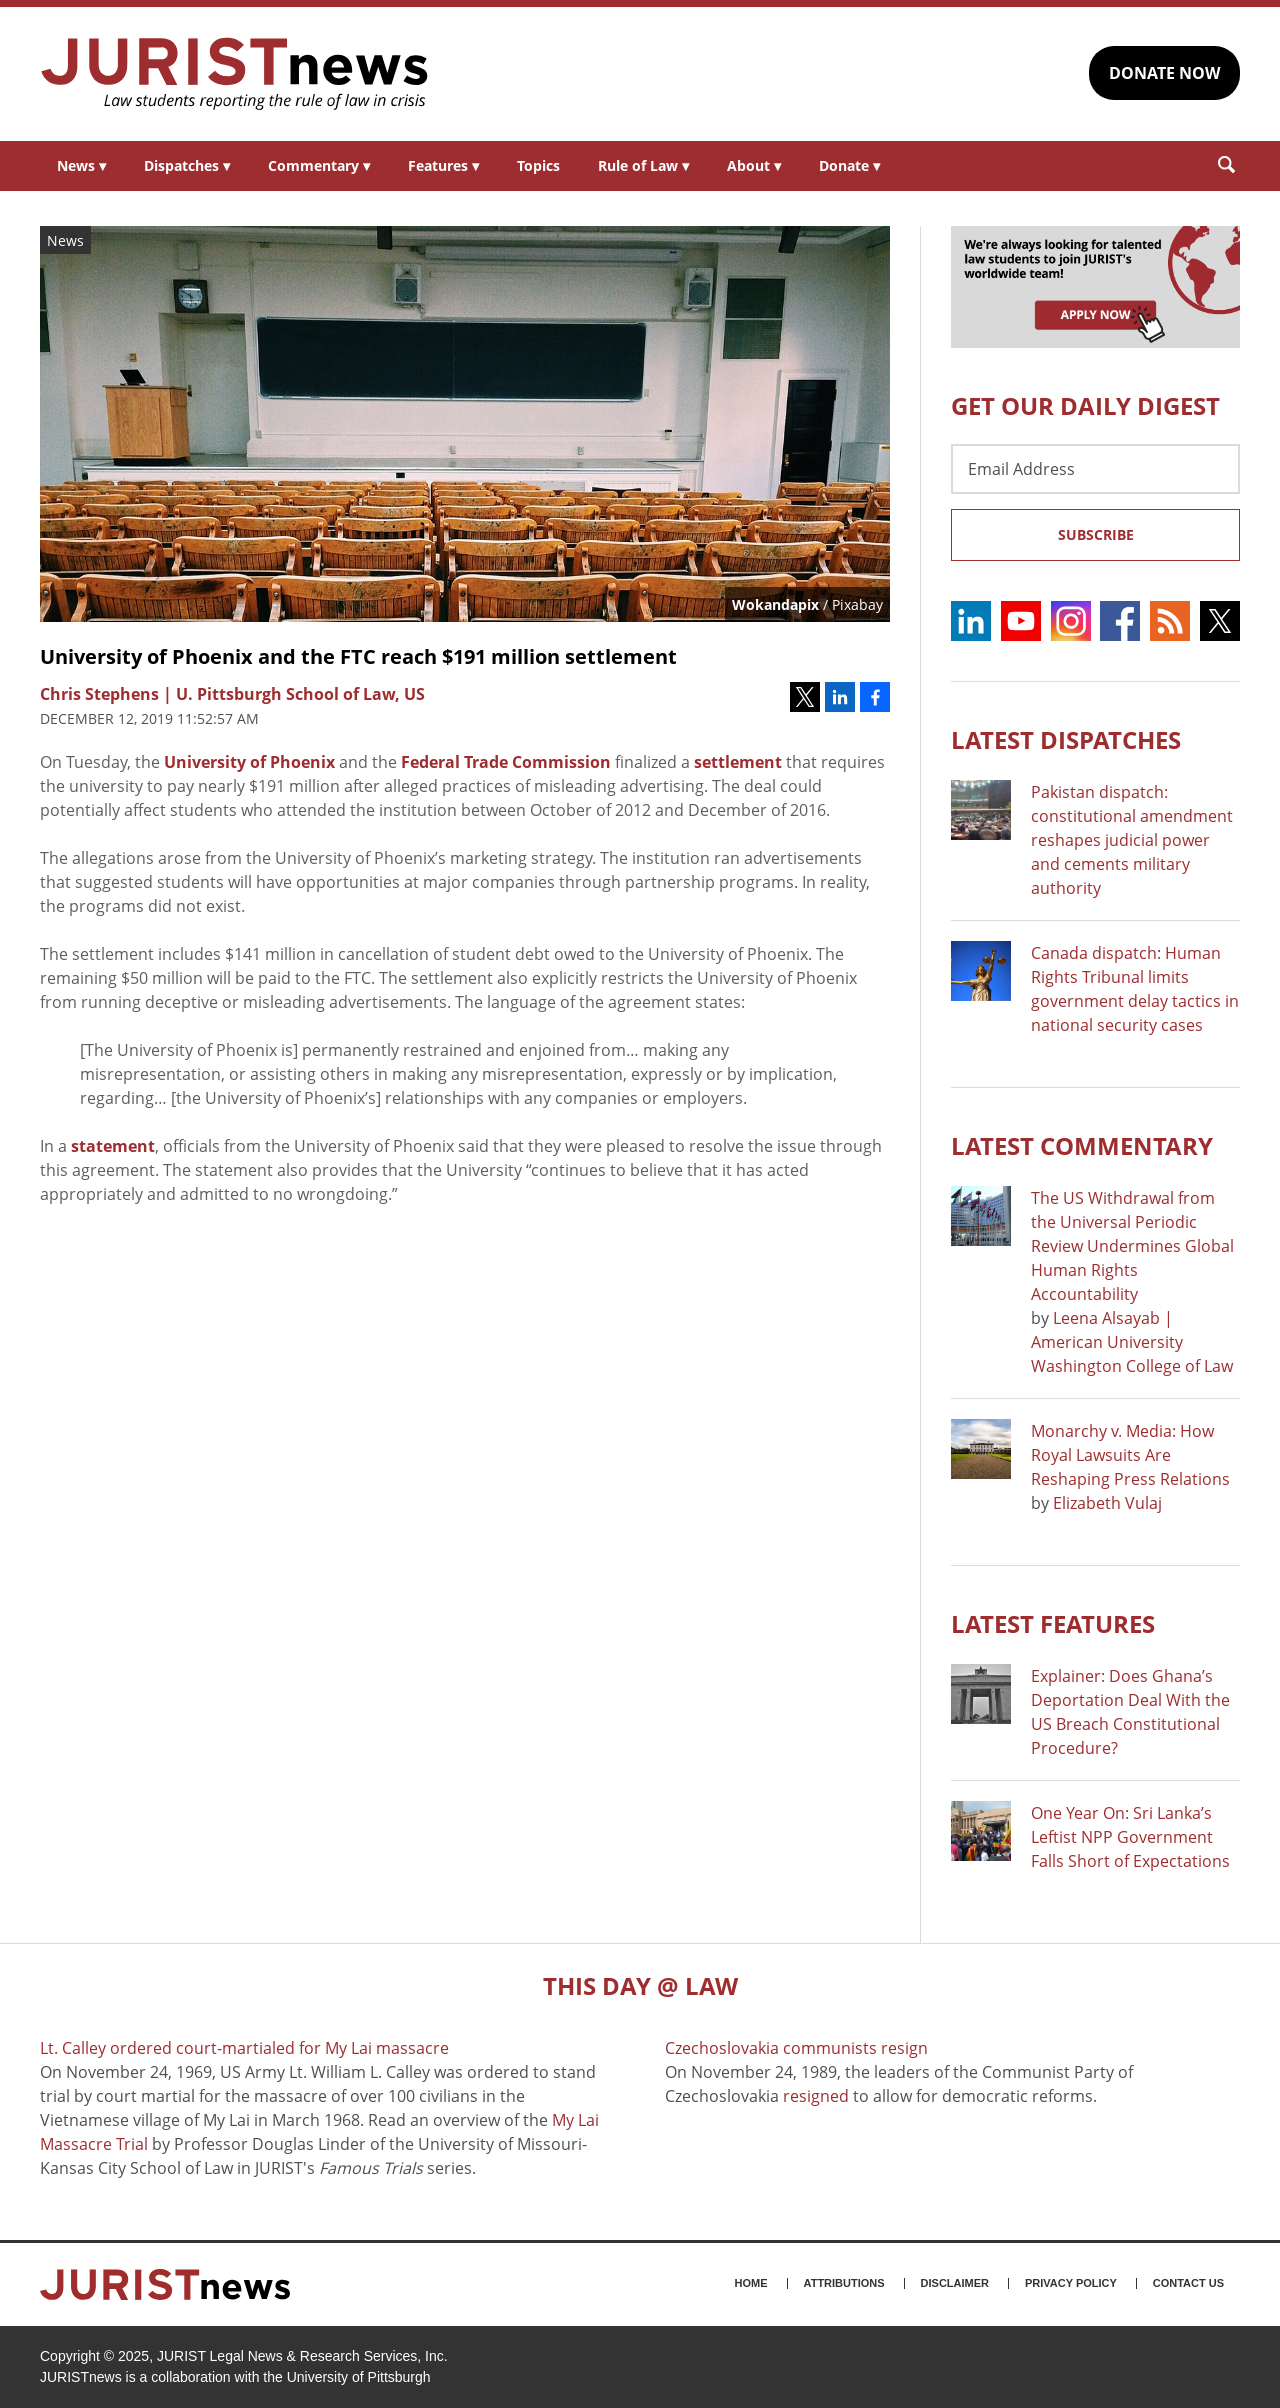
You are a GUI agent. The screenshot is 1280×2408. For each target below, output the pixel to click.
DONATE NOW (1164, 73)
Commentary (319, 165)
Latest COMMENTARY (1082, 1145)
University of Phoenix (249, 762)
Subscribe (1096, 534)
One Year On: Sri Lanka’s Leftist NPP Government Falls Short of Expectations (1130, 1837)
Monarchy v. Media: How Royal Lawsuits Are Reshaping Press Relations (1130, 1455)
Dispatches (187, 165)
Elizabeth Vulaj (1107, 1503)
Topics (538, 165)
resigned (816, 2096)
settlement (738, 762)
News (81, 165)
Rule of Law (643, 165)
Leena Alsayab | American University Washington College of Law (1132, 1342)
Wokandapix (775, 604)
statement (113, 1146)
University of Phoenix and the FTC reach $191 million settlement (358, 656)
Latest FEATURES (1053, 1623)
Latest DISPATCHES (1066, 739)
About (754, 165)
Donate (849, 165)
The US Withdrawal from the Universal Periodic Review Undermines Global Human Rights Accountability (1132, 1246)
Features (443, 165)
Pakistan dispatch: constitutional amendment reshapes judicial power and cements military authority (1132, 840)
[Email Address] (1095, 469)
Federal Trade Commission (506, 762)
